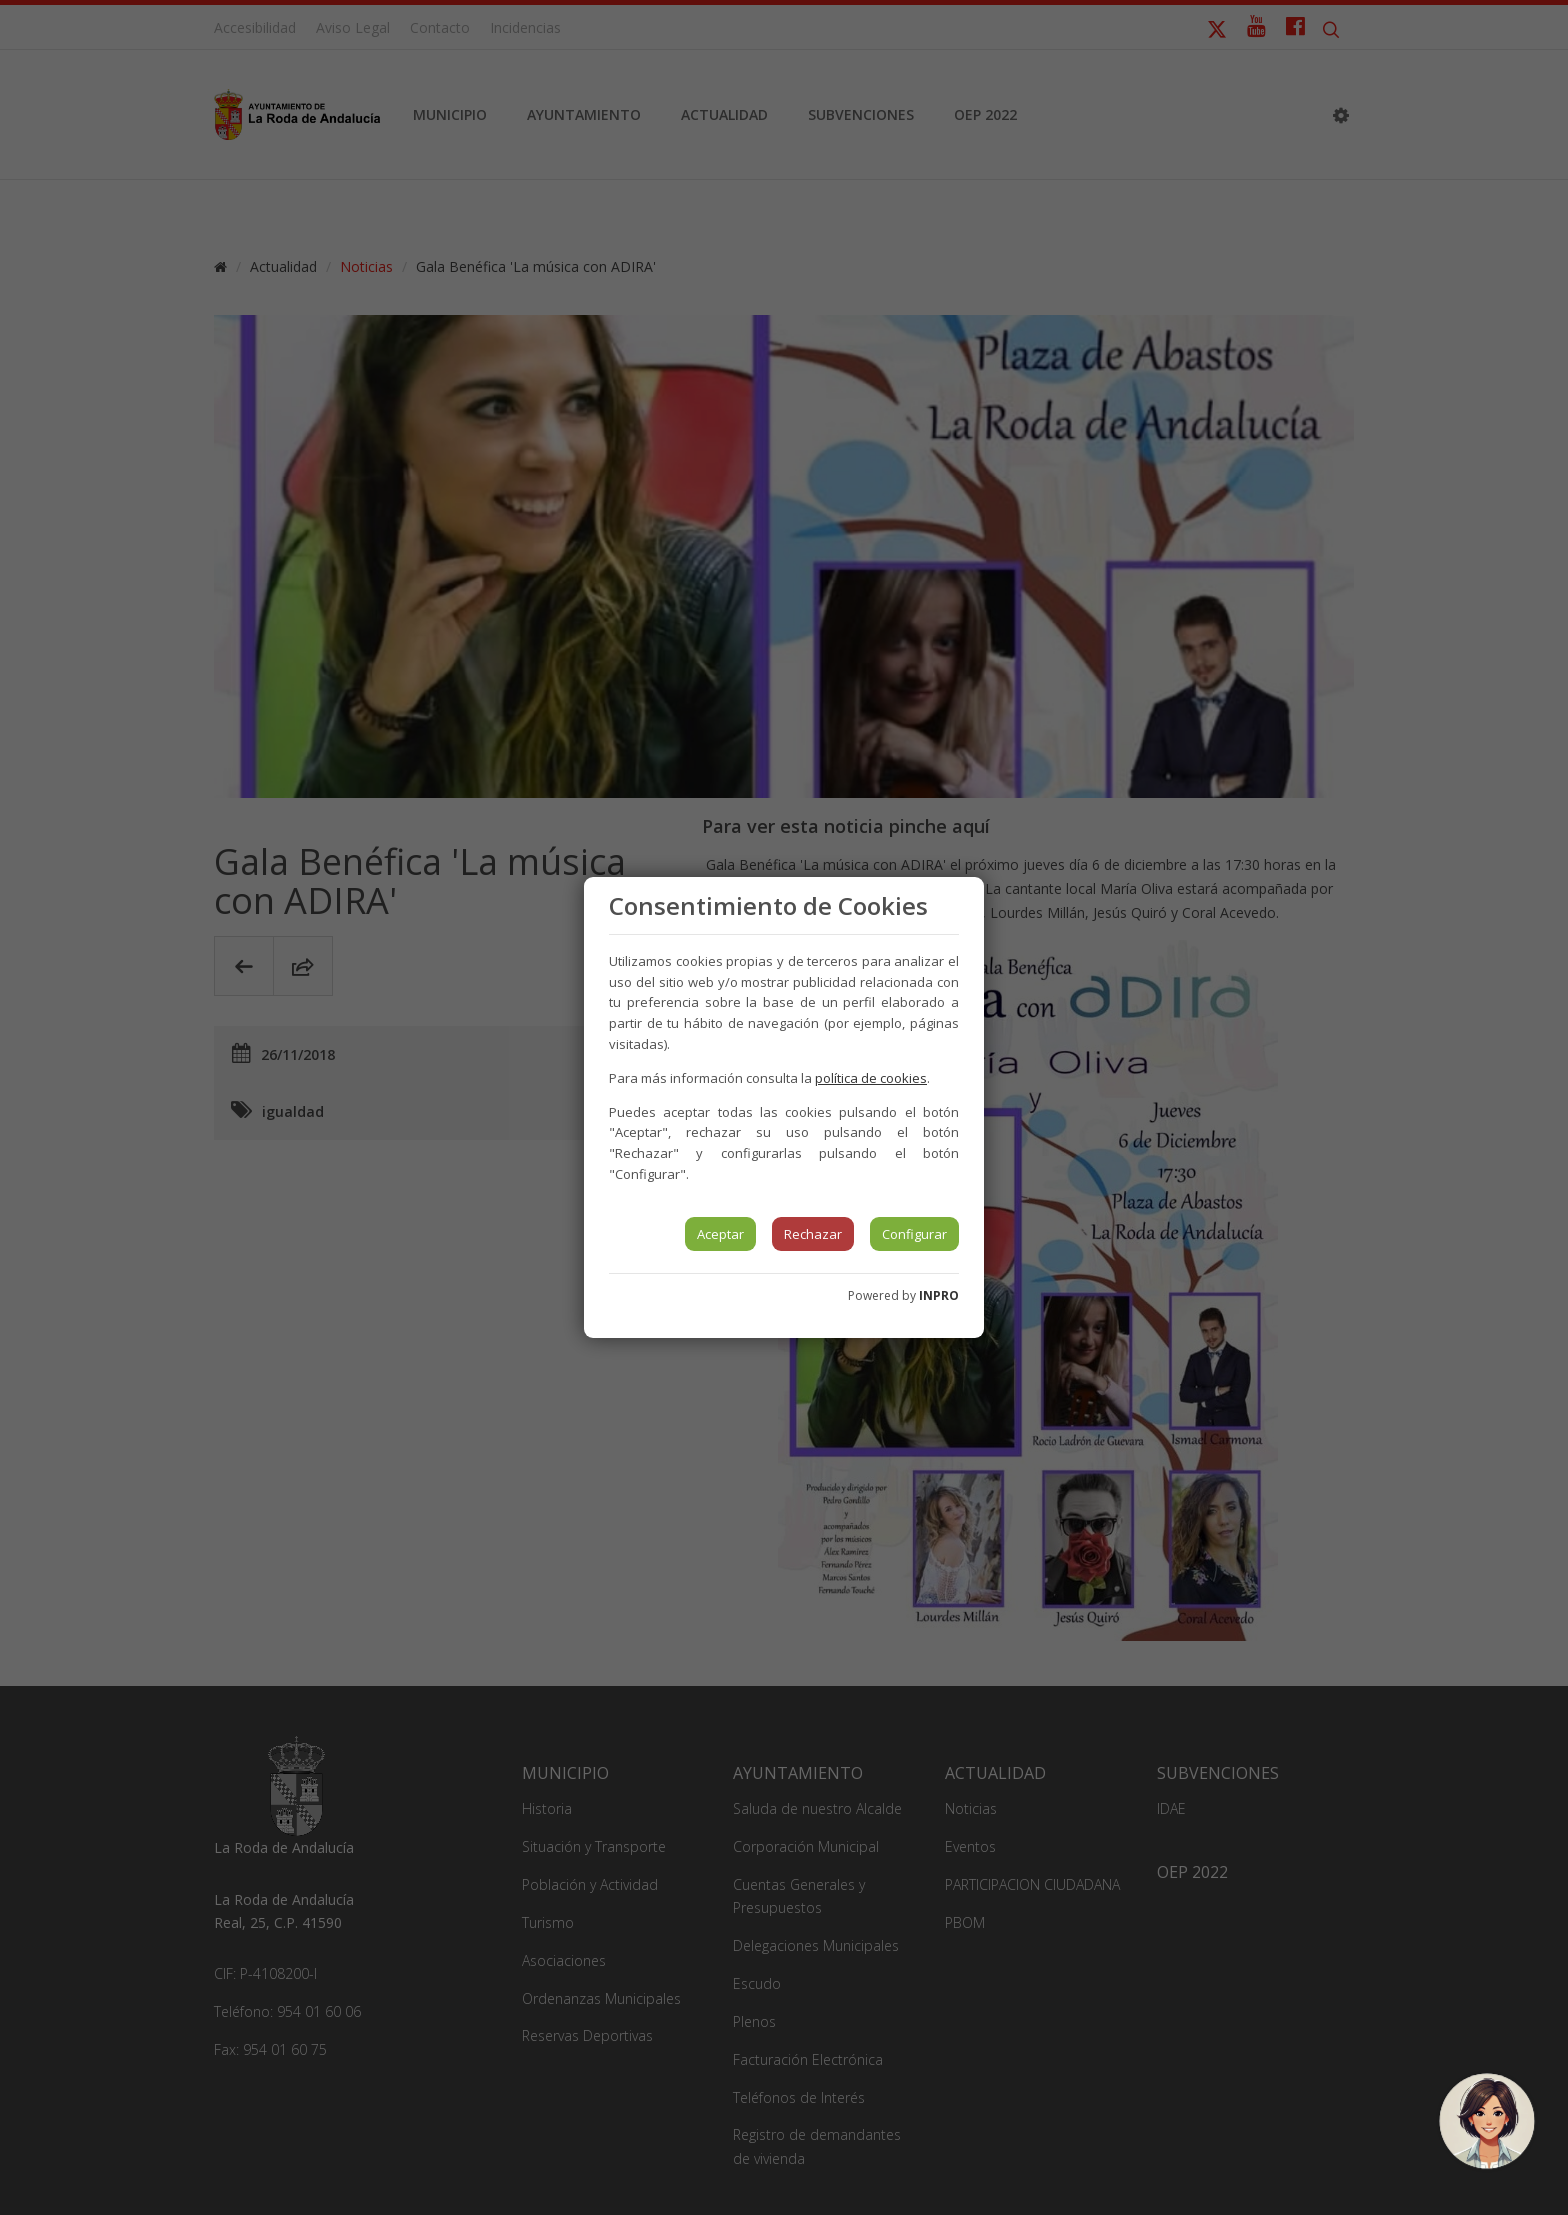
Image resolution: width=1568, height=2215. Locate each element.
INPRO (939, 1295)
